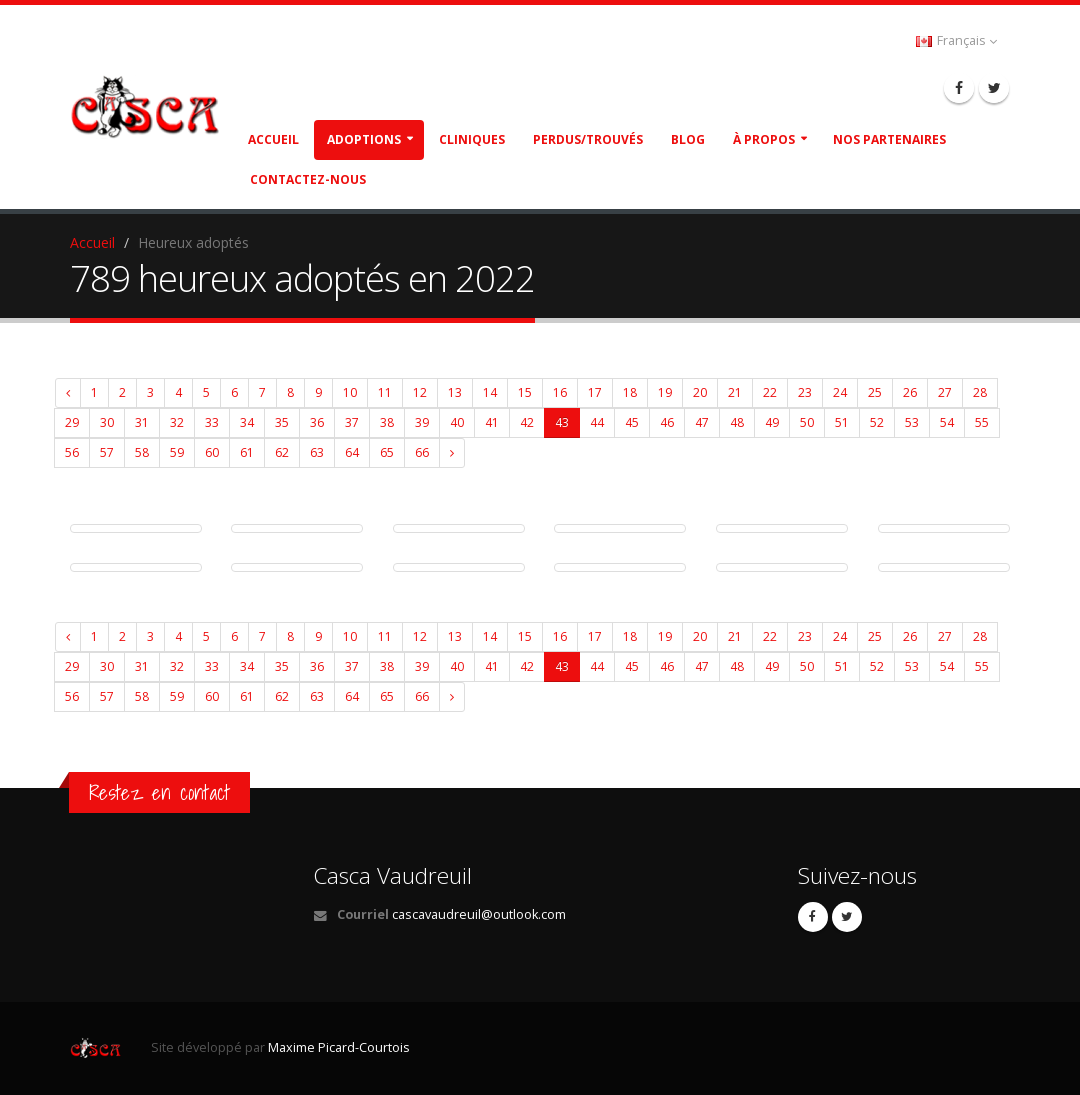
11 (385, 392)
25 (875, 392)
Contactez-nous (308, 179)
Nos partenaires (889, 139)
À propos (764, 139)
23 (805, 392)
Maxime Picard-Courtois (339, 1047)
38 (387, 422)
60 (212, 452)
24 (840, 392)
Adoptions (364, 139)
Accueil (273, 139)
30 (107, 422)
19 (665, 392)
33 (212, 422)
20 (700, 392)
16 (560, 392)
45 (632, 422)
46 (667, 422)
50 (807, 422)
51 (842, 422)
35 (282, 422)
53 (912, 422)
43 (562, 422)
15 (525, 392)
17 (595, 392)
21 (735, 392)
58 (142, 452)
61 (247, 452)
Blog (688, 139)
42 (527, 422)
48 (737, 422)
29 (72, 422)
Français (956, 40)
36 (317, 422)
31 (142, 422)
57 (107, 452)
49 (772, 422)
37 (352, 422)
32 (177, 422)
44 (597, 422)
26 (910, 392)
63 (317, 452)
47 (702, 422)
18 (630, 392)
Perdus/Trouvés (588, 139)
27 (945, 392)
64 (352, 452)
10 (350, 392)
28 (980, 392)
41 (492, 422)
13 (455, 392)
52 (877, 422)
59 (177, 452)
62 (282, 452)
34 (247, 422)
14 (490, 392)
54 (947, 422)
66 (422, 452)
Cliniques (472, 139)
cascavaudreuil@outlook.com (479, 914)
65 (387, 452)
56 (72, 452)
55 (982, 422)
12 (420, 392)
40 (457, 422)
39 (422, 422)
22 (770, 392)
